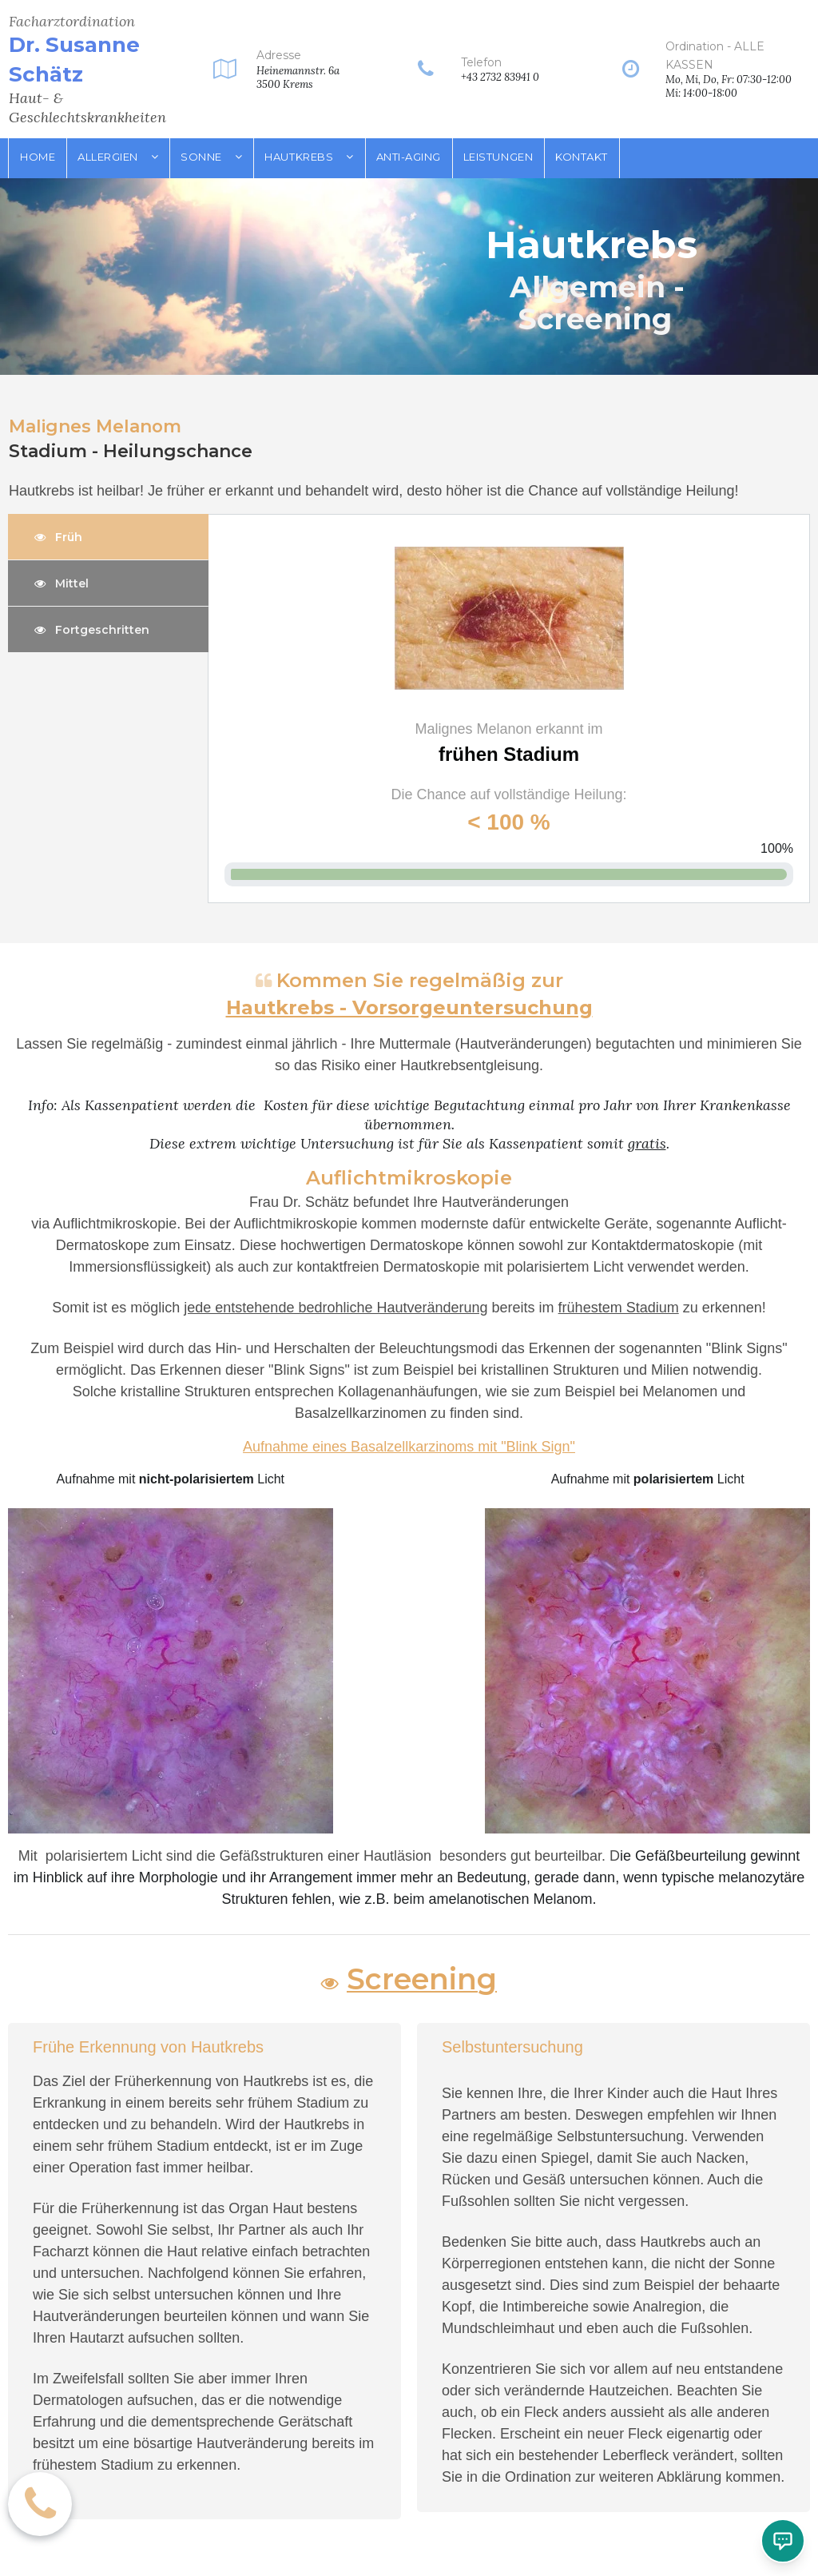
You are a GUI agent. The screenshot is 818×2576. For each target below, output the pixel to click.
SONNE (211, 156)
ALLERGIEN (117, 156)
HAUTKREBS (308, 156)
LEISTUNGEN (498, 156)
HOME (37, 156)
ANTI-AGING (408, 156)
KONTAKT (581, 156)
